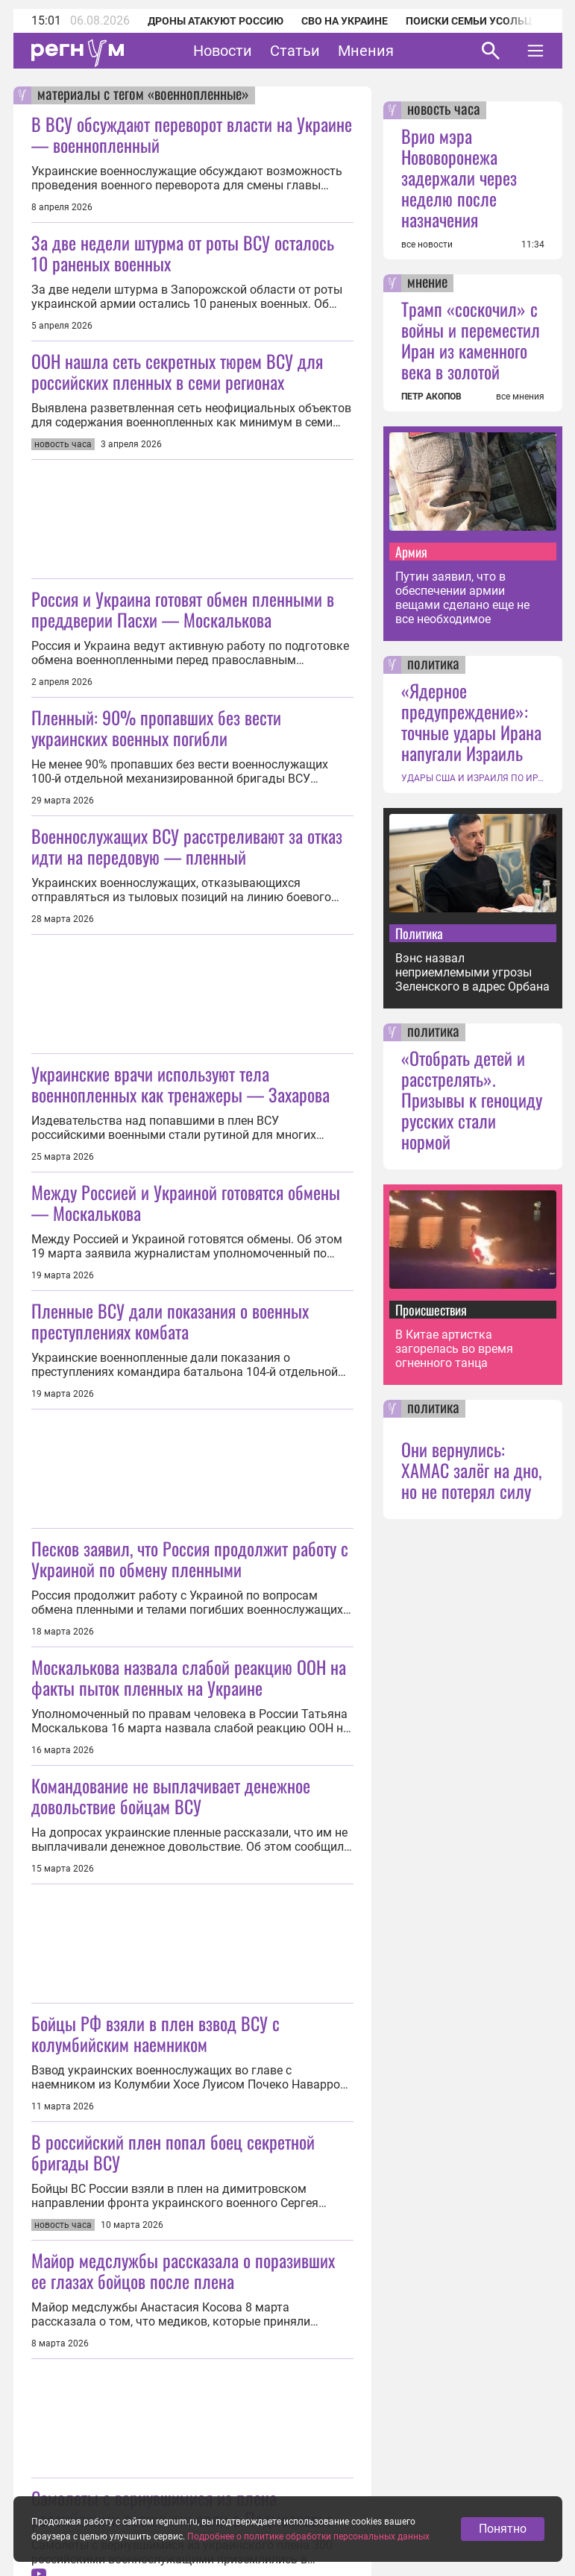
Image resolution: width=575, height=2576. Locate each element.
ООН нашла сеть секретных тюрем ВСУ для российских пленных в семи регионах (177, 371)
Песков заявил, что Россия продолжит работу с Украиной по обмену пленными (189, 1558)
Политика (419, 933)
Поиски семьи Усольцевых (483, 21)
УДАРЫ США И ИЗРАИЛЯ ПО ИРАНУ (472, 778)
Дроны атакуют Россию (215, 21)
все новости (427, 244)
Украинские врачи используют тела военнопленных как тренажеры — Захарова (180, 1084)
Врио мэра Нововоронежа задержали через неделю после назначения (459, 177)
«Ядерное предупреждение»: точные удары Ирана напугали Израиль (471, 721)
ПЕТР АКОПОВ (431, 396)
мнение (427, 283)
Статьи (295, 51)
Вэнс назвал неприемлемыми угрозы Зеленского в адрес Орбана (472, 972)
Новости (222, 51)
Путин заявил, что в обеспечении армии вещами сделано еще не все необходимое (462, 597)
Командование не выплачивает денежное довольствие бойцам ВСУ (170, 1795)
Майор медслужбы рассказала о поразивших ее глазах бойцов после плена (183, 2270)
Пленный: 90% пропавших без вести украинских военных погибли (156, 727)
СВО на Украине (344, 21)
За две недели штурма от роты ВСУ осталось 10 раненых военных (182, 253)
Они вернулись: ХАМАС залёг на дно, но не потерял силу (471, 1470)
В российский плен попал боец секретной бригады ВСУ (173, 2152)
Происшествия (431, 1310)
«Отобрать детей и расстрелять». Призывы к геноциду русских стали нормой (471, 1099)
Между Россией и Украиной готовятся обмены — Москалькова (185, 1202)
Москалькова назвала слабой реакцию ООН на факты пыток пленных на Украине (188, 1677)
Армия (411, 552)
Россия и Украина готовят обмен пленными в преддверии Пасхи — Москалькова (182, 609)
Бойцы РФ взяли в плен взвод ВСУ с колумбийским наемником (155, 2033)
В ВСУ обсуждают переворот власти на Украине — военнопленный (191, 134)
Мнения (366, 51)
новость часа (443, 110)
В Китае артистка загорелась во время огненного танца (454, 1349)
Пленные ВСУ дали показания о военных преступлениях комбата (170, 1321)
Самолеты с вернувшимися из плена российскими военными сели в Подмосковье (182, 2508)
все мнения (520, 396)
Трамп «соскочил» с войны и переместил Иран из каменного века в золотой (470, 340)
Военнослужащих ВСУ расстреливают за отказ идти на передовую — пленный (186, 846)
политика (433, 665)
